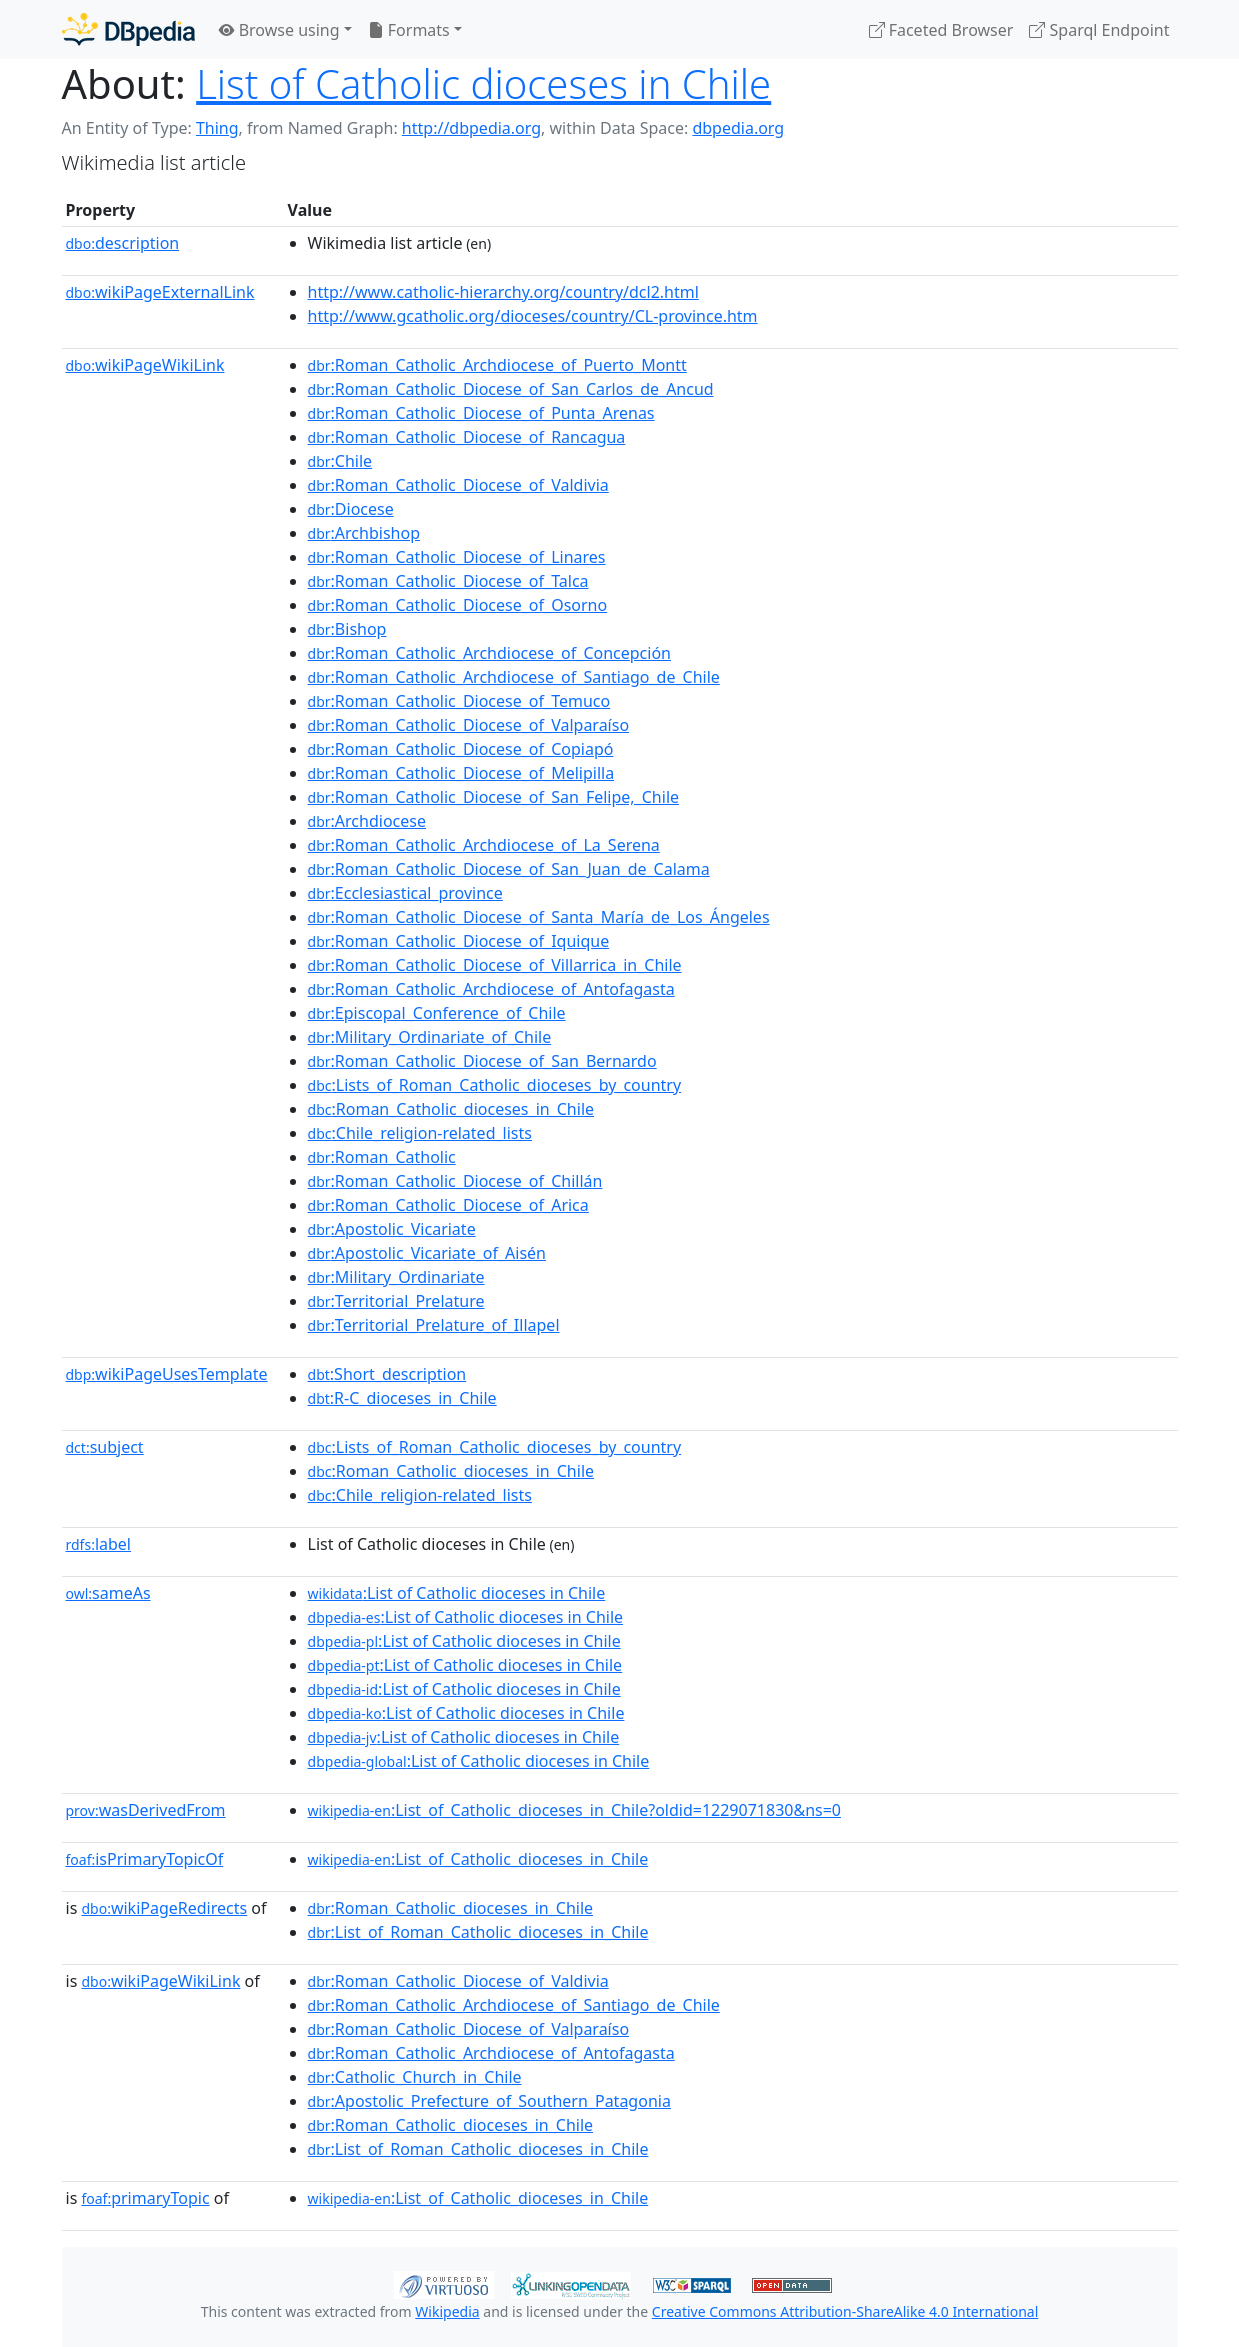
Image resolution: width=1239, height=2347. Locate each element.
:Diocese (351, 509)
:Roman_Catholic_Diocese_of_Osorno (458, 605)
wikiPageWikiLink (145, 365)
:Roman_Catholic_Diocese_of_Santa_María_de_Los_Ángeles (539, 917)
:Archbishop (364, 533)
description (123, 243)
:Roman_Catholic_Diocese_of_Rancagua (467, 437)
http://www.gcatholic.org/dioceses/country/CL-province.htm (533, 316)
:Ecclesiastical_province (405, 893)
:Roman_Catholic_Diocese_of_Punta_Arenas (481, 413)
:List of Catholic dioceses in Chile (457, 1593)
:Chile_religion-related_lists (420, 1133)
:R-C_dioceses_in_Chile (402, 1398)
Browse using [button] (279, 30)
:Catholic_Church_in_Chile (415, 2077)
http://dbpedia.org (471, 128)
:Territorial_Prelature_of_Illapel (434, 1325)
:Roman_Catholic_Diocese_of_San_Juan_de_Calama (509, 869)
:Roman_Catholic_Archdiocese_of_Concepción (489, 653)
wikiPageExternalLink (160, 292)
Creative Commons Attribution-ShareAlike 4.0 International (845, 2311)
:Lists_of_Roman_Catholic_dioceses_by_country (495, 1085)
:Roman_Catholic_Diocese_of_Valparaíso (469, 725)
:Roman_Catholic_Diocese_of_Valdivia (458, 485)
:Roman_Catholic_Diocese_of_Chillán (455, 1181)
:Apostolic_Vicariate (392, 1229)
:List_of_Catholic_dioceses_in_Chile (478, 1859)
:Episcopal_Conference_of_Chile (437, 1013)
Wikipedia (447, 2311)
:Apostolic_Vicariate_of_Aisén (427, 1253)
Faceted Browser (941, 30)
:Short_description (387, 1374)
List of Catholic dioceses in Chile (483, 83)
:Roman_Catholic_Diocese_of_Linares (457, 557)
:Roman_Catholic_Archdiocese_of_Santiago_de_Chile (514, 677)
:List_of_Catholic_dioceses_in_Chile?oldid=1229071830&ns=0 (574, 1810)
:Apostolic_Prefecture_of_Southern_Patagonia (489, 2101)
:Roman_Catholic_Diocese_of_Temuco (459, 701)
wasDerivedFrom (146, 1810)
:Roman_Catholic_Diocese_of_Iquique (459, 941)
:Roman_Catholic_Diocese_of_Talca (448, 581)
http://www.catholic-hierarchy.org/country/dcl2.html (503, 292)
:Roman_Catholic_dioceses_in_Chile (451, 1109)
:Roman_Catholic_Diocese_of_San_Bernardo (482, 1061)
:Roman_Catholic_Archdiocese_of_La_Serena (484, 845)
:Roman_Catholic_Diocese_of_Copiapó (461, 749)
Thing (217, 128)
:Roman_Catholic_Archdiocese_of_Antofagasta (491, 989)
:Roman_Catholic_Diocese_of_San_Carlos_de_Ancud (511, 389)
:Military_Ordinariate (396, 1277)
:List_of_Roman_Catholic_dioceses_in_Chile (478, 1932)
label (99, 1544)
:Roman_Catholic (382, 1157)
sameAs (108, 1593)
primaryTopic (145, 2198)
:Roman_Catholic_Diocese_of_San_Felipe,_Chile (493, 797)
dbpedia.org (738, 128)
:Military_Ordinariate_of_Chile (430, 1037)
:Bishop (347, 629)
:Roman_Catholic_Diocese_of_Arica (448, 1205)
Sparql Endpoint (1099, 30)
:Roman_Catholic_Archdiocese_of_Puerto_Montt (497, 365)
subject (105, 1447)
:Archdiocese (367, 821)
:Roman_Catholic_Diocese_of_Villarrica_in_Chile (495, 965)
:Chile (340, 461)
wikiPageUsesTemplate (167, 1374)
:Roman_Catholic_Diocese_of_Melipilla (461, 773)
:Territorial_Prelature (396, 1301)
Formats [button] (409, 30)
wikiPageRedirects (164, 1908)
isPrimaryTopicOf (145, 1859)
